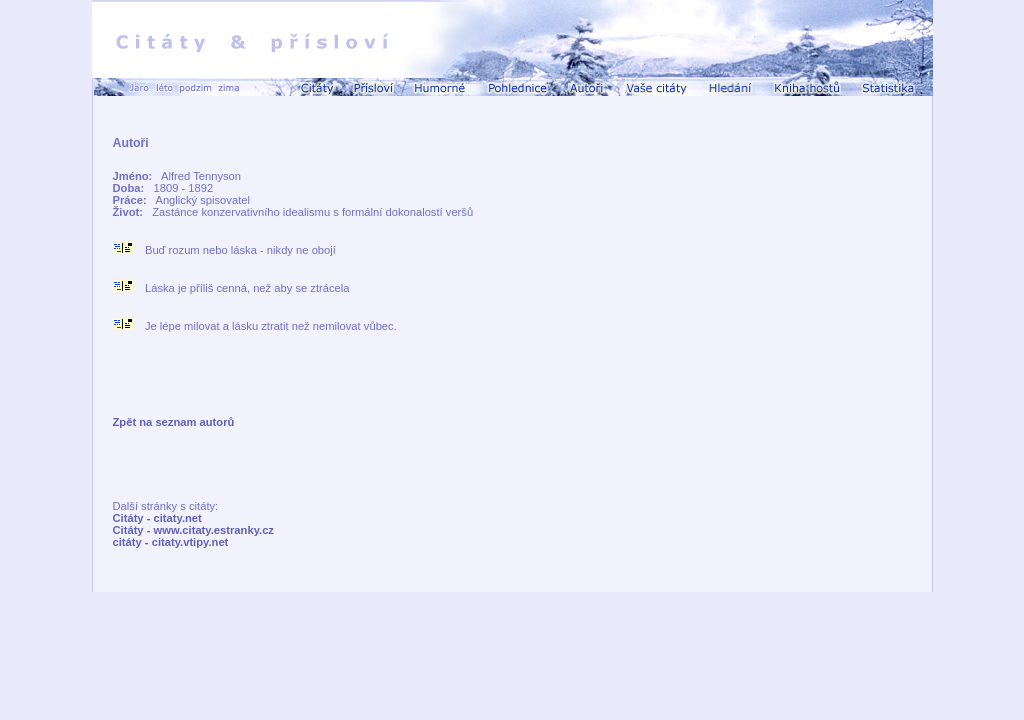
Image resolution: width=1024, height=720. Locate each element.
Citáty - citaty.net (157, 518)
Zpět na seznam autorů (174, 422)
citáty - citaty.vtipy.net (171, 542)
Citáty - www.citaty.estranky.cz (193, 530)
